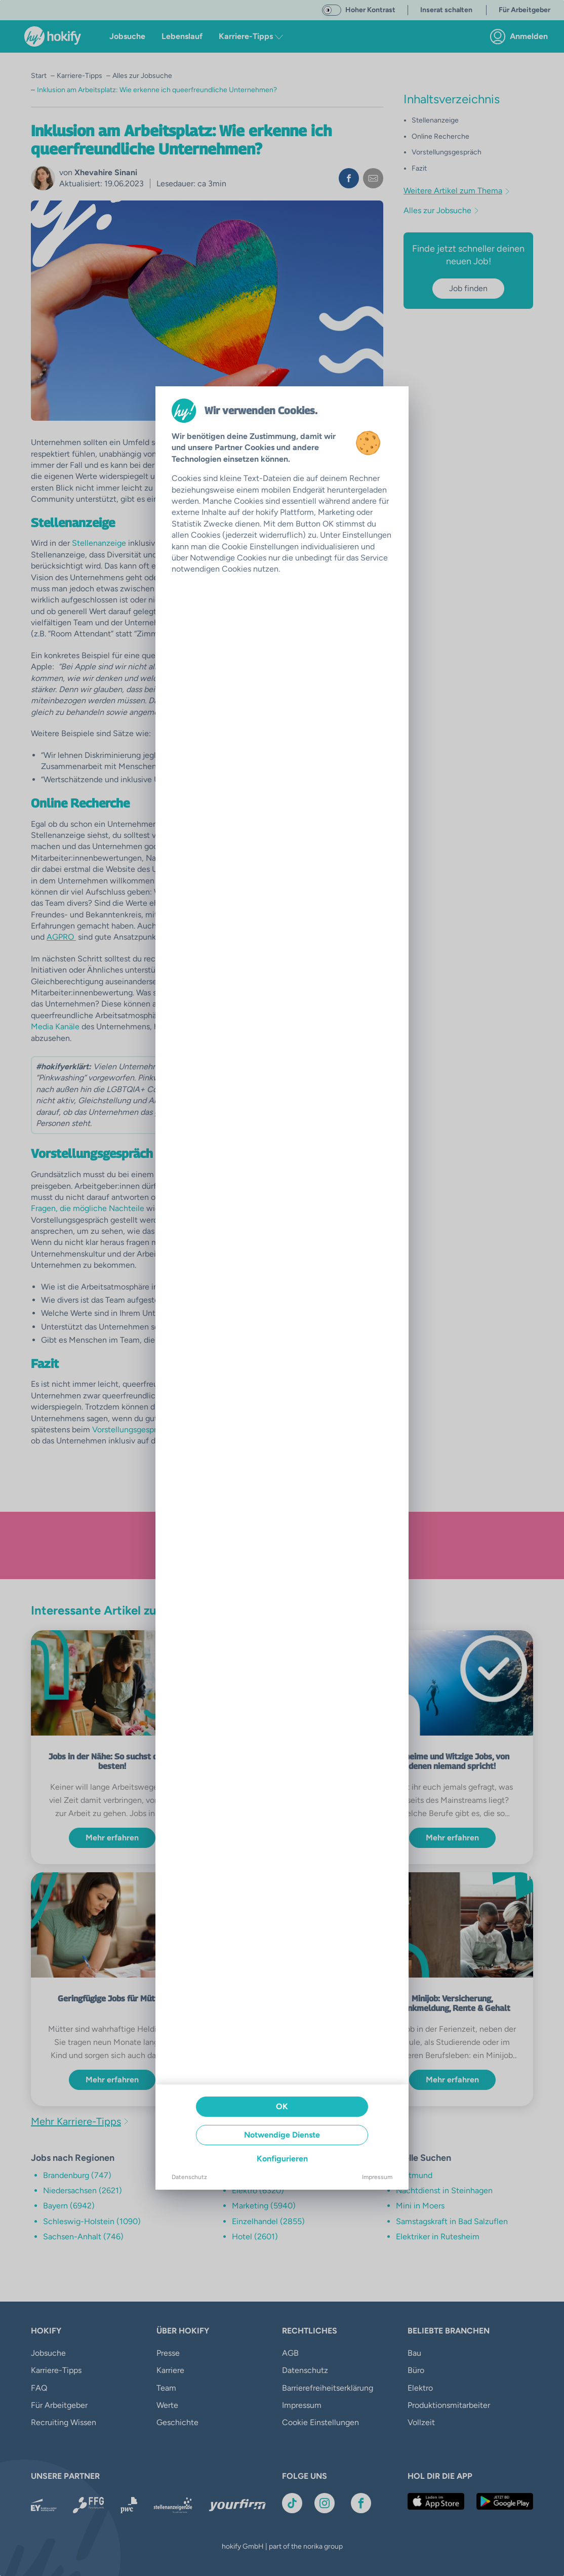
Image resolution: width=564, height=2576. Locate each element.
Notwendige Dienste (282, 2135)
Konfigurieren (282, 2158)
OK (282, 2106)
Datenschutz (189, 2177)
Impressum (377, 2177)
